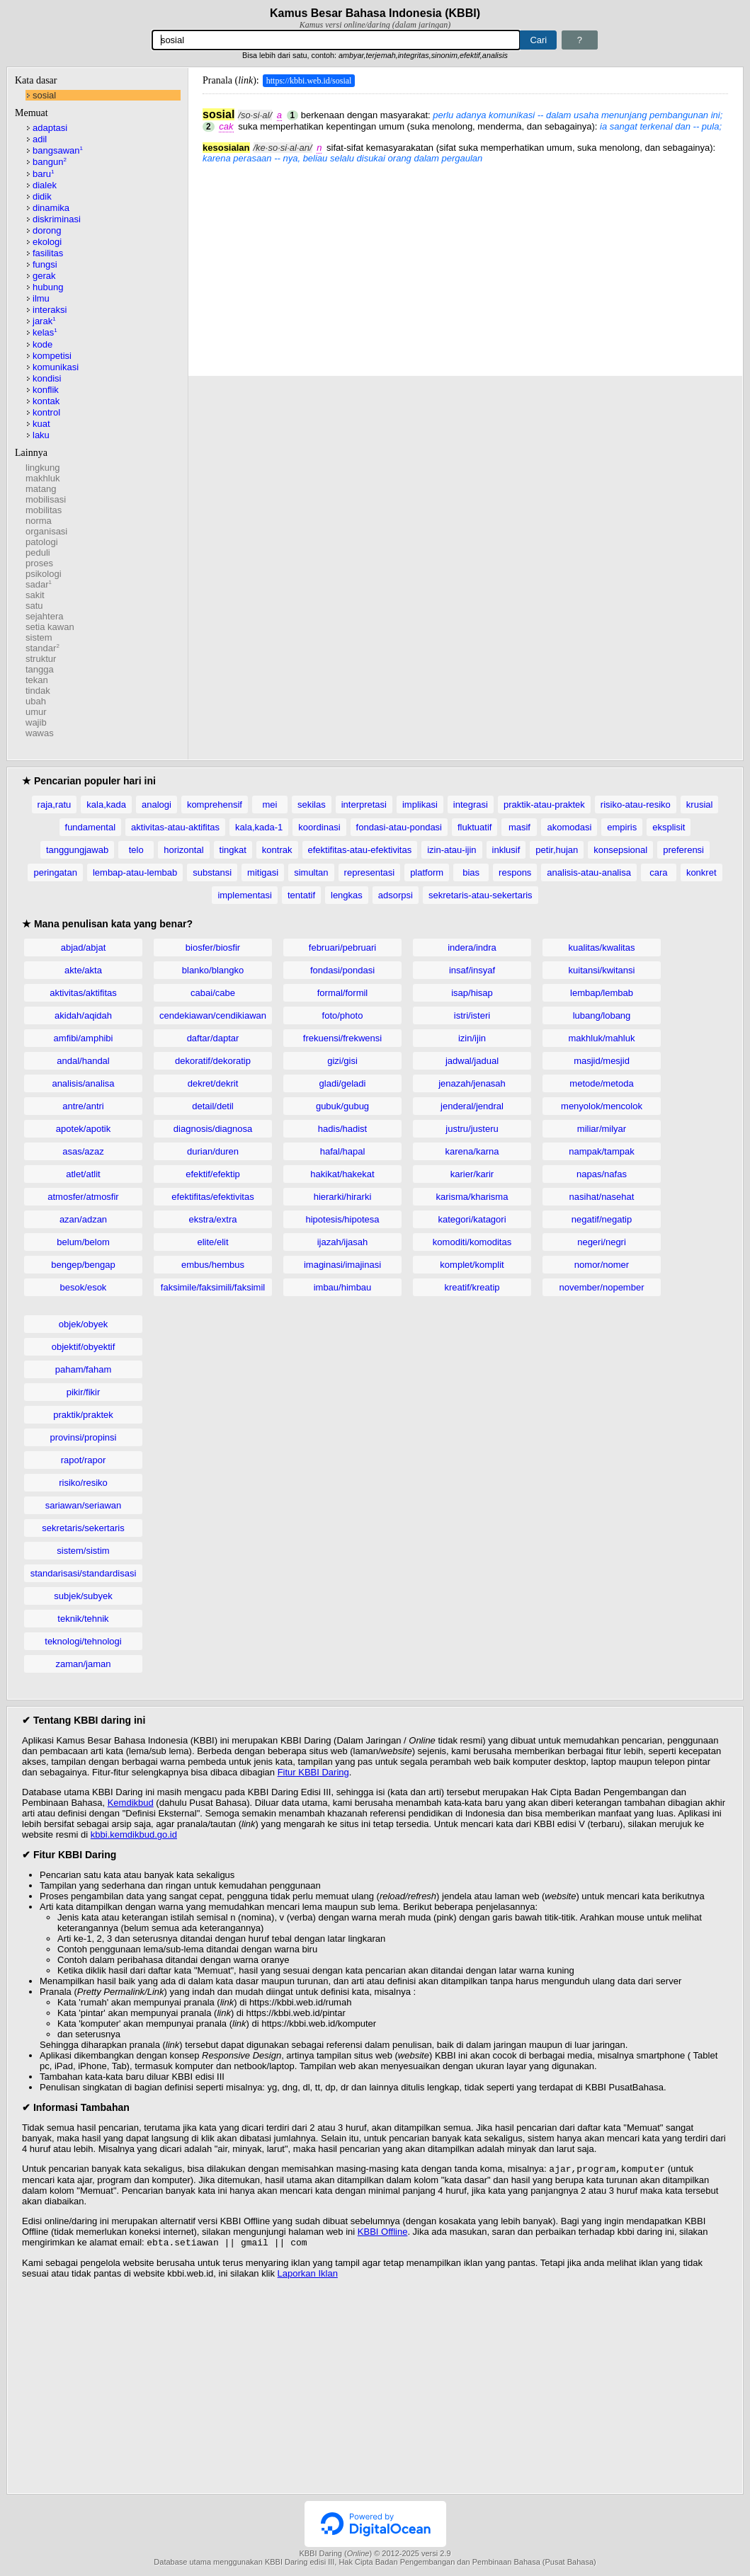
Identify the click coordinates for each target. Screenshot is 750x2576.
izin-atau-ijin (451, 850)
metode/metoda (601, 1083)
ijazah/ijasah (342, 1242)
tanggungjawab (77, 850)
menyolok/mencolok (601, 1106)
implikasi (420, 804)
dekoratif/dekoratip (213, 1060)
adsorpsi (395, 895)
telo (136, 850)
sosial (44, 95)
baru (43, 173)
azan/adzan (83, 1219)
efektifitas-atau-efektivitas (360, 850)
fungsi (45, 264)
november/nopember (601, 1287)
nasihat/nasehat (602, 1196)
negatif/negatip (602, 1219)
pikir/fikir (84, 1392)
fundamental (90, 827)
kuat (41, 423)
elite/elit (212, 1242)
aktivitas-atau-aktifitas (175, 827)
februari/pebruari (342, 947)
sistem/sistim (83, 1550)
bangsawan (58, 150)
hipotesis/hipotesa (342, 1219)
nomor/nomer (601, 1264)
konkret (701, 872)
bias (470, 872)
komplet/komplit (472, 1264)
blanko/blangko (213, 970)
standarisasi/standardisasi (83, 1573)
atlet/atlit (83, 1174)
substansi (212, 872)
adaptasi (50, 127)
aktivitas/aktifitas (83, 993)
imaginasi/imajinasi (342, 1264)
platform (426, 872)
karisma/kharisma (472, 1196)
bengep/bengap (83, 1264)
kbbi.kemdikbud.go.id (134, 1834)
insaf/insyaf (472, 970)
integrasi (470, 804)
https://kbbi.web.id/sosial (309, 81)
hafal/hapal (342, 1151)
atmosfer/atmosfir (82, 1196)
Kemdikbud (131, 1802)
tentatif (301, 895)
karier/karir (472, 1174)
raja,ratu (55, 804)
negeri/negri (601, 1242)
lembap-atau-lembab (135, 872)
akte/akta (83, 970)
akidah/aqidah (83, 1015)
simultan (311, 872)
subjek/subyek (83, 1596)
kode (42, 344)
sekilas (311, 804)
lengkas (347, 895)
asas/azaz (83, 1151)
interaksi (50, 309)
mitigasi (262, 872)
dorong (47, 230)
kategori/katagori (472, 1219)
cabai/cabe (213, 993)
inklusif (506, 850)
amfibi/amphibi (83, 1038)
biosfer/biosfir (213, 947)
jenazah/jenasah (472, 1083)
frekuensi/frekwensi (342, 1038)
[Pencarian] (336, 40)
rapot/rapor (83, 1460)
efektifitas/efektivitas (212, 1196)
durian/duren (213, 1151)
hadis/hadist (342, 1128)
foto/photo (342, 1015)
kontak (46, 401)
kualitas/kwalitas (602, 947)
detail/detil (213, 1106)
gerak (44, 275)
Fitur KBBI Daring (313, 1772)
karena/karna (472, 1151)
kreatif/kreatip (471, 1287)
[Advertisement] (465, 263)
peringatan (54, 872)
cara (658, 872)
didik (42, 196)
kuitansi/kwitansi (602, 970)
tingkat (233, 850)
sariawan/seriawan (83, 1505)
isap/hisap (472, 993)
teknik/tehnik (82, 1618)
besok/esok (83, 1287)
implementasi (244, 895)
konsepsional (620, 850)
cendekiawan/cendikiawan (212, 1015)
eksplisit (668, 827)
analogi (156, 804)
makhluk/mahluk (602, 1038)
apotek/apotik (83, 1128)
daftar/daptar (213, 1038)
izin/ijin (472, 1038)
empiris (622, 827)
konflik (46, 389)
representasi (369, 872)
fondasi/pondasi (342, 970)
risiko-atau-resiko (636, 804)
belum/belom (83, 1242)
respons (515, 872)
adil (40, 139)
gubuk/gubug (342, 1106)
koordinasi (319, 827)
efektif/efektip (213, 1174)
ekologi (47, 241)
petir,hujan (556, 850)
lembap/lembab (601, 993)
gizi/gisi (342, 1060)
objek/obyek (83, 1324)
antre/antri (83, 1106)
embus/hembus (212, 1264)
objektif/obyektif (83, 1346)
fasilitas (48, 253)
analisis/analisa (83, 1083)
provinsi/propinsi (83, 1437)
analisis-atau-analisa (589, 872)
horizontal (183, 850)
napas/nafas (601, 1174)
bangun (50, 161)
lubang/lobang (602, 1015)
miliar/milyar (601, 1128)
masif (519, 827)
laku (41, 435)
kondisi (47, 378)
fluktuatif (475, 827)
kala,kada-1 (259, 827)
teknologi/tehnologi (83, 1641)
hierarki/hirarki (343, 1196)
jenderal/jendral (472, 1106)
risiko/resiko (83, 1482)
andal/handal (83, 1060)
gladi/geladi (342, 1083)
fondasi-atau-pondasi (399, 827)
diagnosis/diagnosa (213, 1128)
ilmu (41, 298)
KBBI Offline (383, 2233)
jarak (44, 321)
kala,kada (106, 804)
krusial (699, 804)
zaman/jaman (82, 1664)
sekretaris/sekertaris (83, 1528)
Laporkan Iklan (308, 2276)
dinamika (51, 207)
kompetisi (52, 355)
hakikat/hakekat (342, 1174)
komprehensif (214, 804)
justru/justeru (471, 1128)
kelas (45, 332)
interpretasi (364, 804)
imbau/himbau (343, 1287)
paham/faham (83, 1369)
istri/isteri (472, 1015)
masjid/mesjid (602, 1060)
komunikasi (56, 367)
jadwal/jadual (472, 1060)
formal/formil (342, 993)
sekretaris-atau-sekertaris (480, 895)
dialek (45, 185)
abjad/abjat (83, 947)
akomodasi (569, 827)
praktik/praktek (83, 1414)
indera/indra (472, 947)
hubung (48, 287)
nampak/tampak (602, 1151)
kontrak (277, 850)
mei (269, 804)
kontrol (46, 412)
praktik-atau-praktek (544, 804)
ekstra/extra (213, 1219)
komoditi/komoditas (472, 1242)
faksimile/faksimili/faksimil (213, 1287)
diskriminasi (57, 219)
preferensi (683, 850)
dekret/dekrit (213, 1083)
